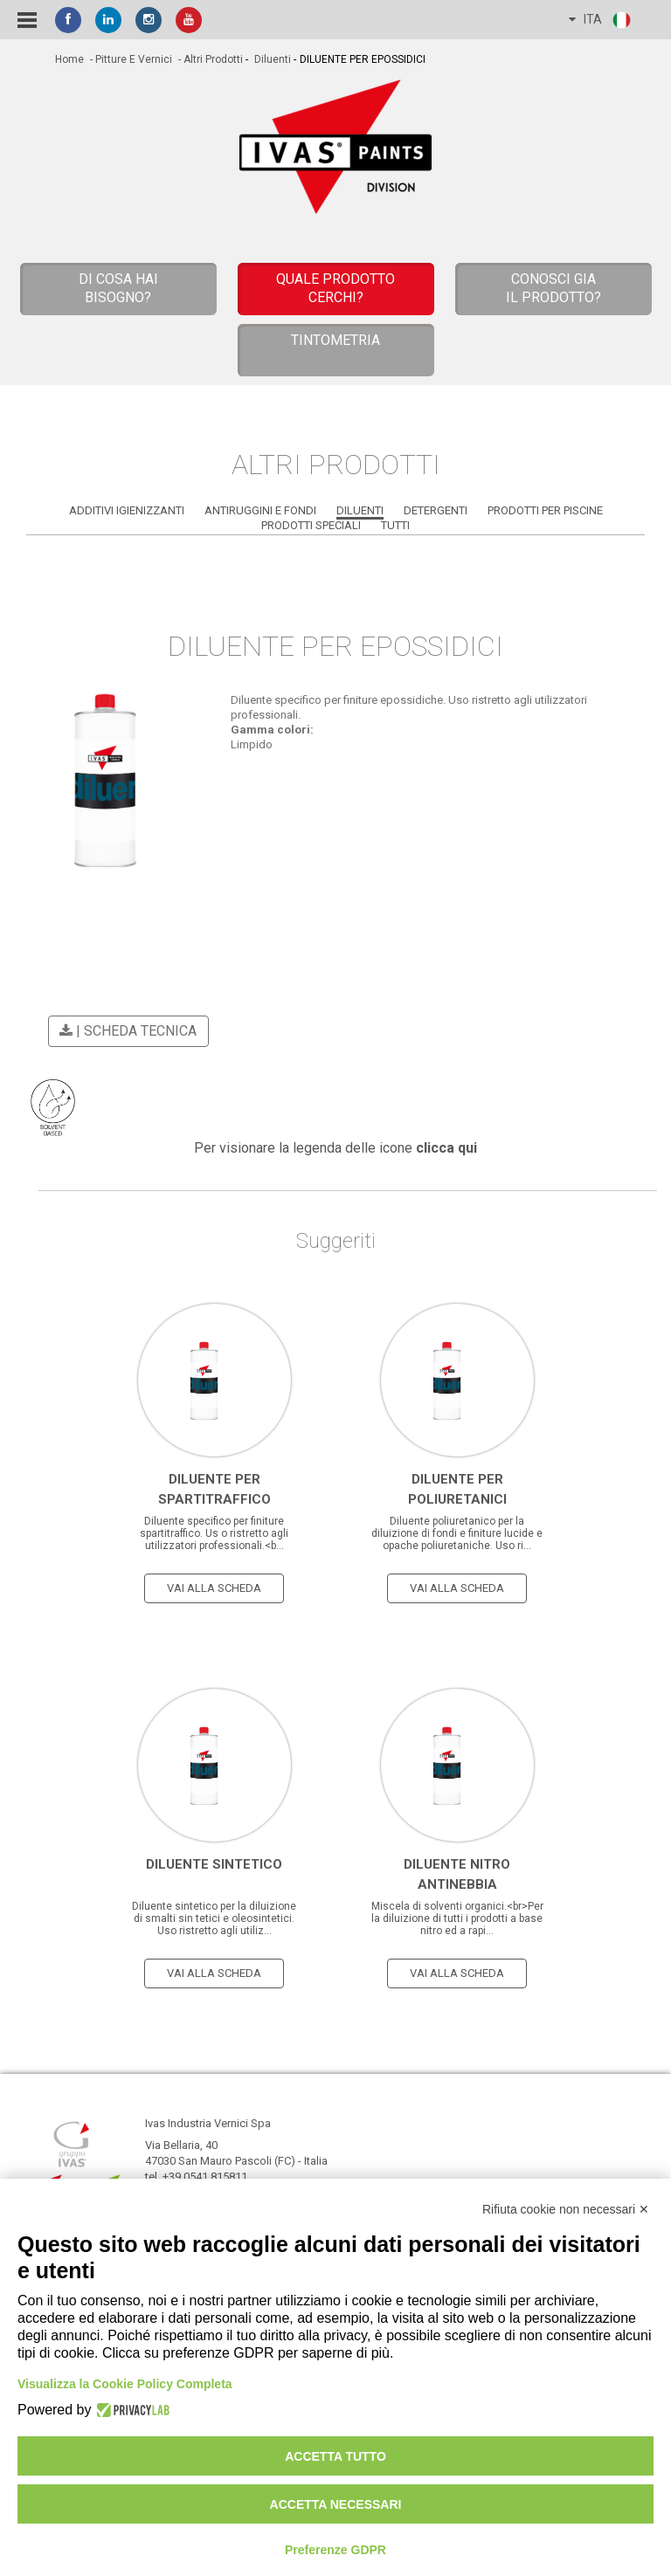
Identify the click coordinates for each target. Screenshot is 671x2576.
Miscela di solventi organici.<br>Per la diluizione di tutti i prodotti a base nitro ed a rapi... (457, 1918)
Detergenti (435, 510)
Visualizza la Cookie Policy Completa (124, 2384)
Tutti (395, 525)
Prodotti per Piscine (545, 510)
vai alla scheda (214, 1588)
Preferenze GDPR (335, 2550)
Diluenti (271, 59)
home (69, 59)
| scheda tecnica (125, 1031)
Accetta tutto (335, 2456)
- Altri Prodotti (209, 59)
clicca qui (446, 1148)
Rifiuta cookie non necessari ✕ (565, 2209)
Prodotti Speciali (311, 525)
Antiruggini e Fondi (260, 510)
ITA (601, 20)
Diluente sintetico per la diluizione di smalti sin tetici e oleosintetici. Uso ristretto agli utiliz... (214, 1918)
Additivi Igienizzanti (126, 510)
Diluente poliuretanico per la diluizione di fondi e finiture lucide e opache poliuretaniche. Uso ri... (457, 1533)
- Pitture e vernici (129, 59)
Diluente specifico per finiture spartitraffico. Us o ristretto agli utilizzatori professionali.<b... (214, 1533)
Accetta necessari (336, 2504)
